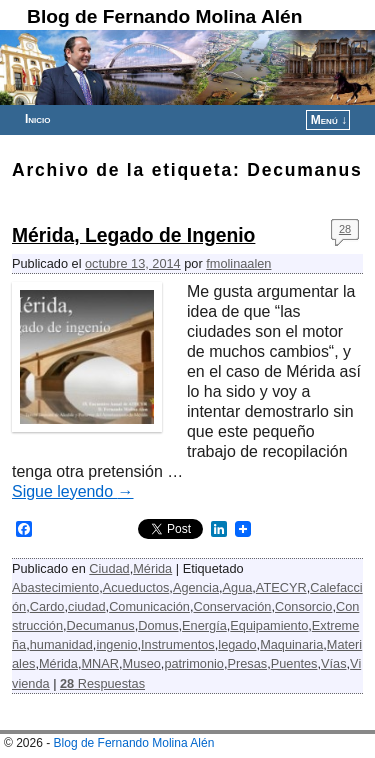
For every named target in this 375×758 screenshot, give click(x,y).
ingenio (116, 644)
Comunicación (149, 606)
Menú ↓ (329, 120)
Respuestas (102, 683)
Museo (142, 663)
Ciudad (109, 568)
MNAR (100, 663)
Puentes (294, 663)
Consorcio (303, 606)
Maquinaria (291, 644)
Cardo (47, 606)
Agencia (196, 587)
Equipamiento (269, 625)
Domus (158, 625)
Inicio (38, 119)
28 (345, 229)
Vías (334, 663)
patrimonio (194, 663)
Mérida (152, 568)
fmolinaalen (238, 263)
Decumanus (101, 625)
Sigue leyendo (73, 491)
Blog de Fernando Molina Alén (164, 16)
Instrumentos (178, 644)
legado (237, 644)
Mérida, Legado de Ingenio (133, 235)
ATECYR (281, 587)
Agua (238, 587)
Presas (247, 663)
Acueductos (136, 587)
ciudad (87, 606)
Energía (204, 625)
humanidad (61, 644)
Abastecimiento (55, 587)
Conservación (232, 606)
